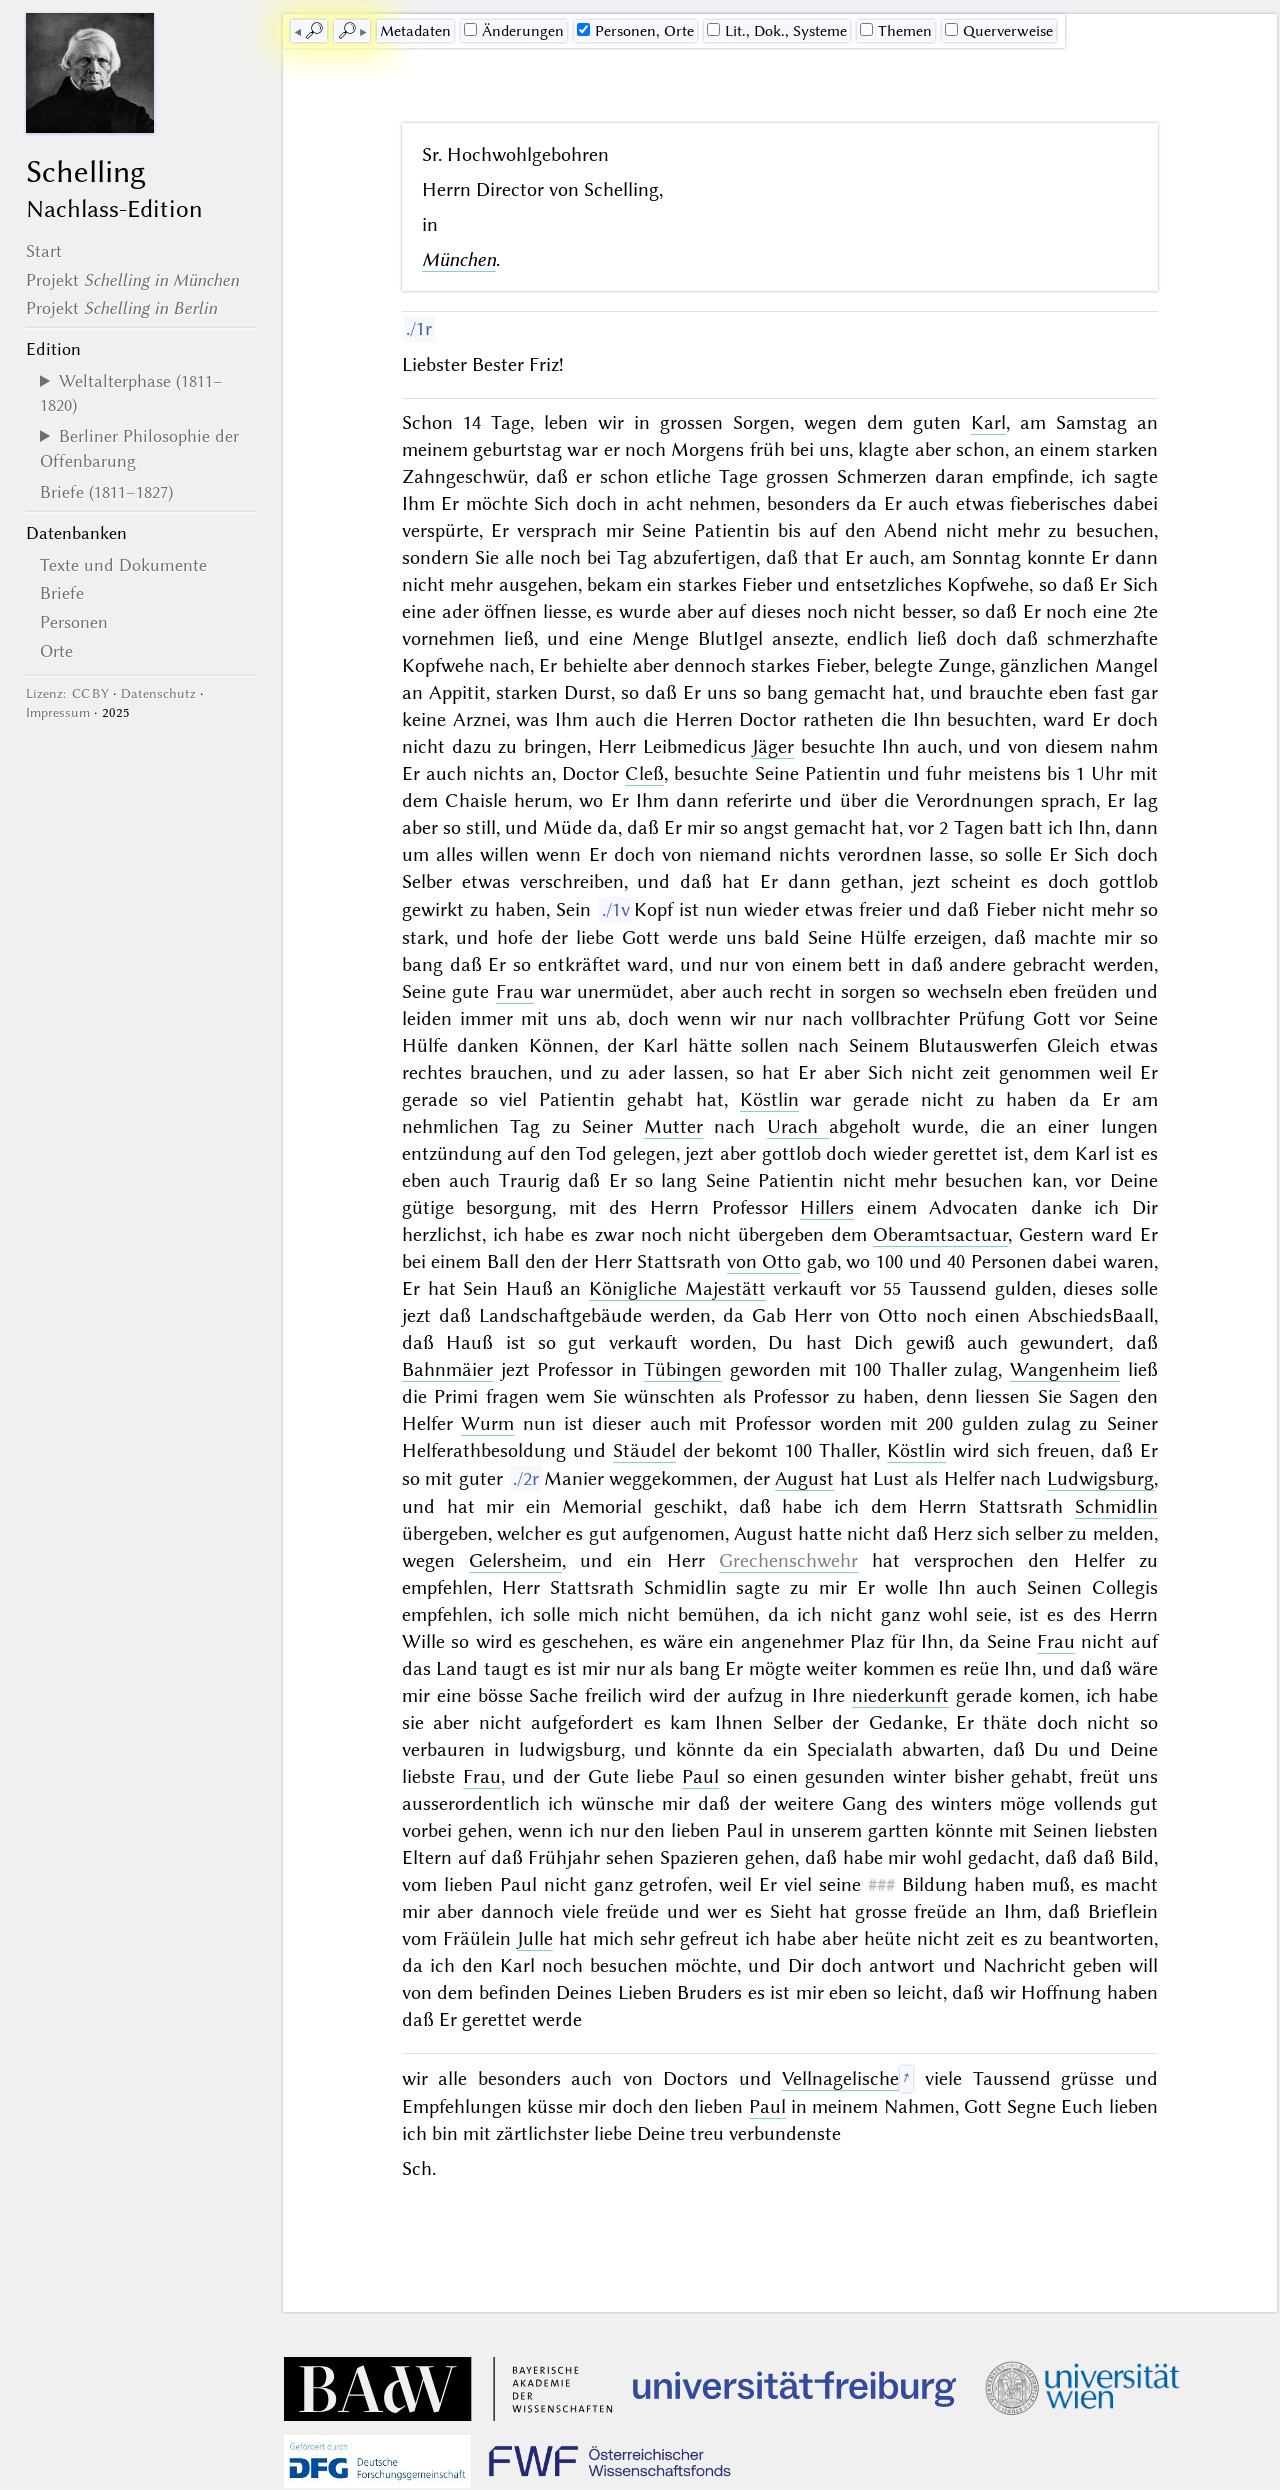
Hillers (827, 1207)
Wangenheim (1065, 1369)
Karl (988, 422)
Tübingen (683, 1369)
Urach (798, 1126)
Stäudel (644, 1450)
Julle (535, 1938)
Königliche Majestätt (677, 1288)
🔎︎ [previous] (314, 31)
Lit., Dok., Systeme (777, 31)
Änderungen (514, 31)
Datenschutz (158, 693)
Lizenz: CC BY (67, 693)
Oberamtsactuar (940, 1234)
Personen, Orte (635, 31)
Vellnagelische (840, 2078)
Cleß (644, 773)
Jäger (773, 746)
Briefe (62, 593)
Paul (700, 1776)
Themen (896, 31)
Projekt (132, 280)
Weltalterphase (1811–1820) (131, 393)
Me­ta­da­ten (415, 31)
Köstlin (769, 1099)
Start (44, 251)
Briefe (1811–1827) (106, 492)
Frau (515, 991)
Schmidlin (1116, 1506)
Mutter (673, 1126)
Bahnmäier (447, 1369)
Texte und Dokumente (123, 565)
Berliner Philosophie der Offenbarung (139, 448)
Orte (56, 651)
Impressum (58, 712)
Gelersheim (515, 1560)
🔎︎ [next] (347, 31)
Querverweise (999, 31)
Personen (74, 622)
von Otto (764, 1261)
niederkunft (900, 1695)
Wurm (487, 1423)
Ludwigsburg (1100, 1478)
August (804, 1478)
